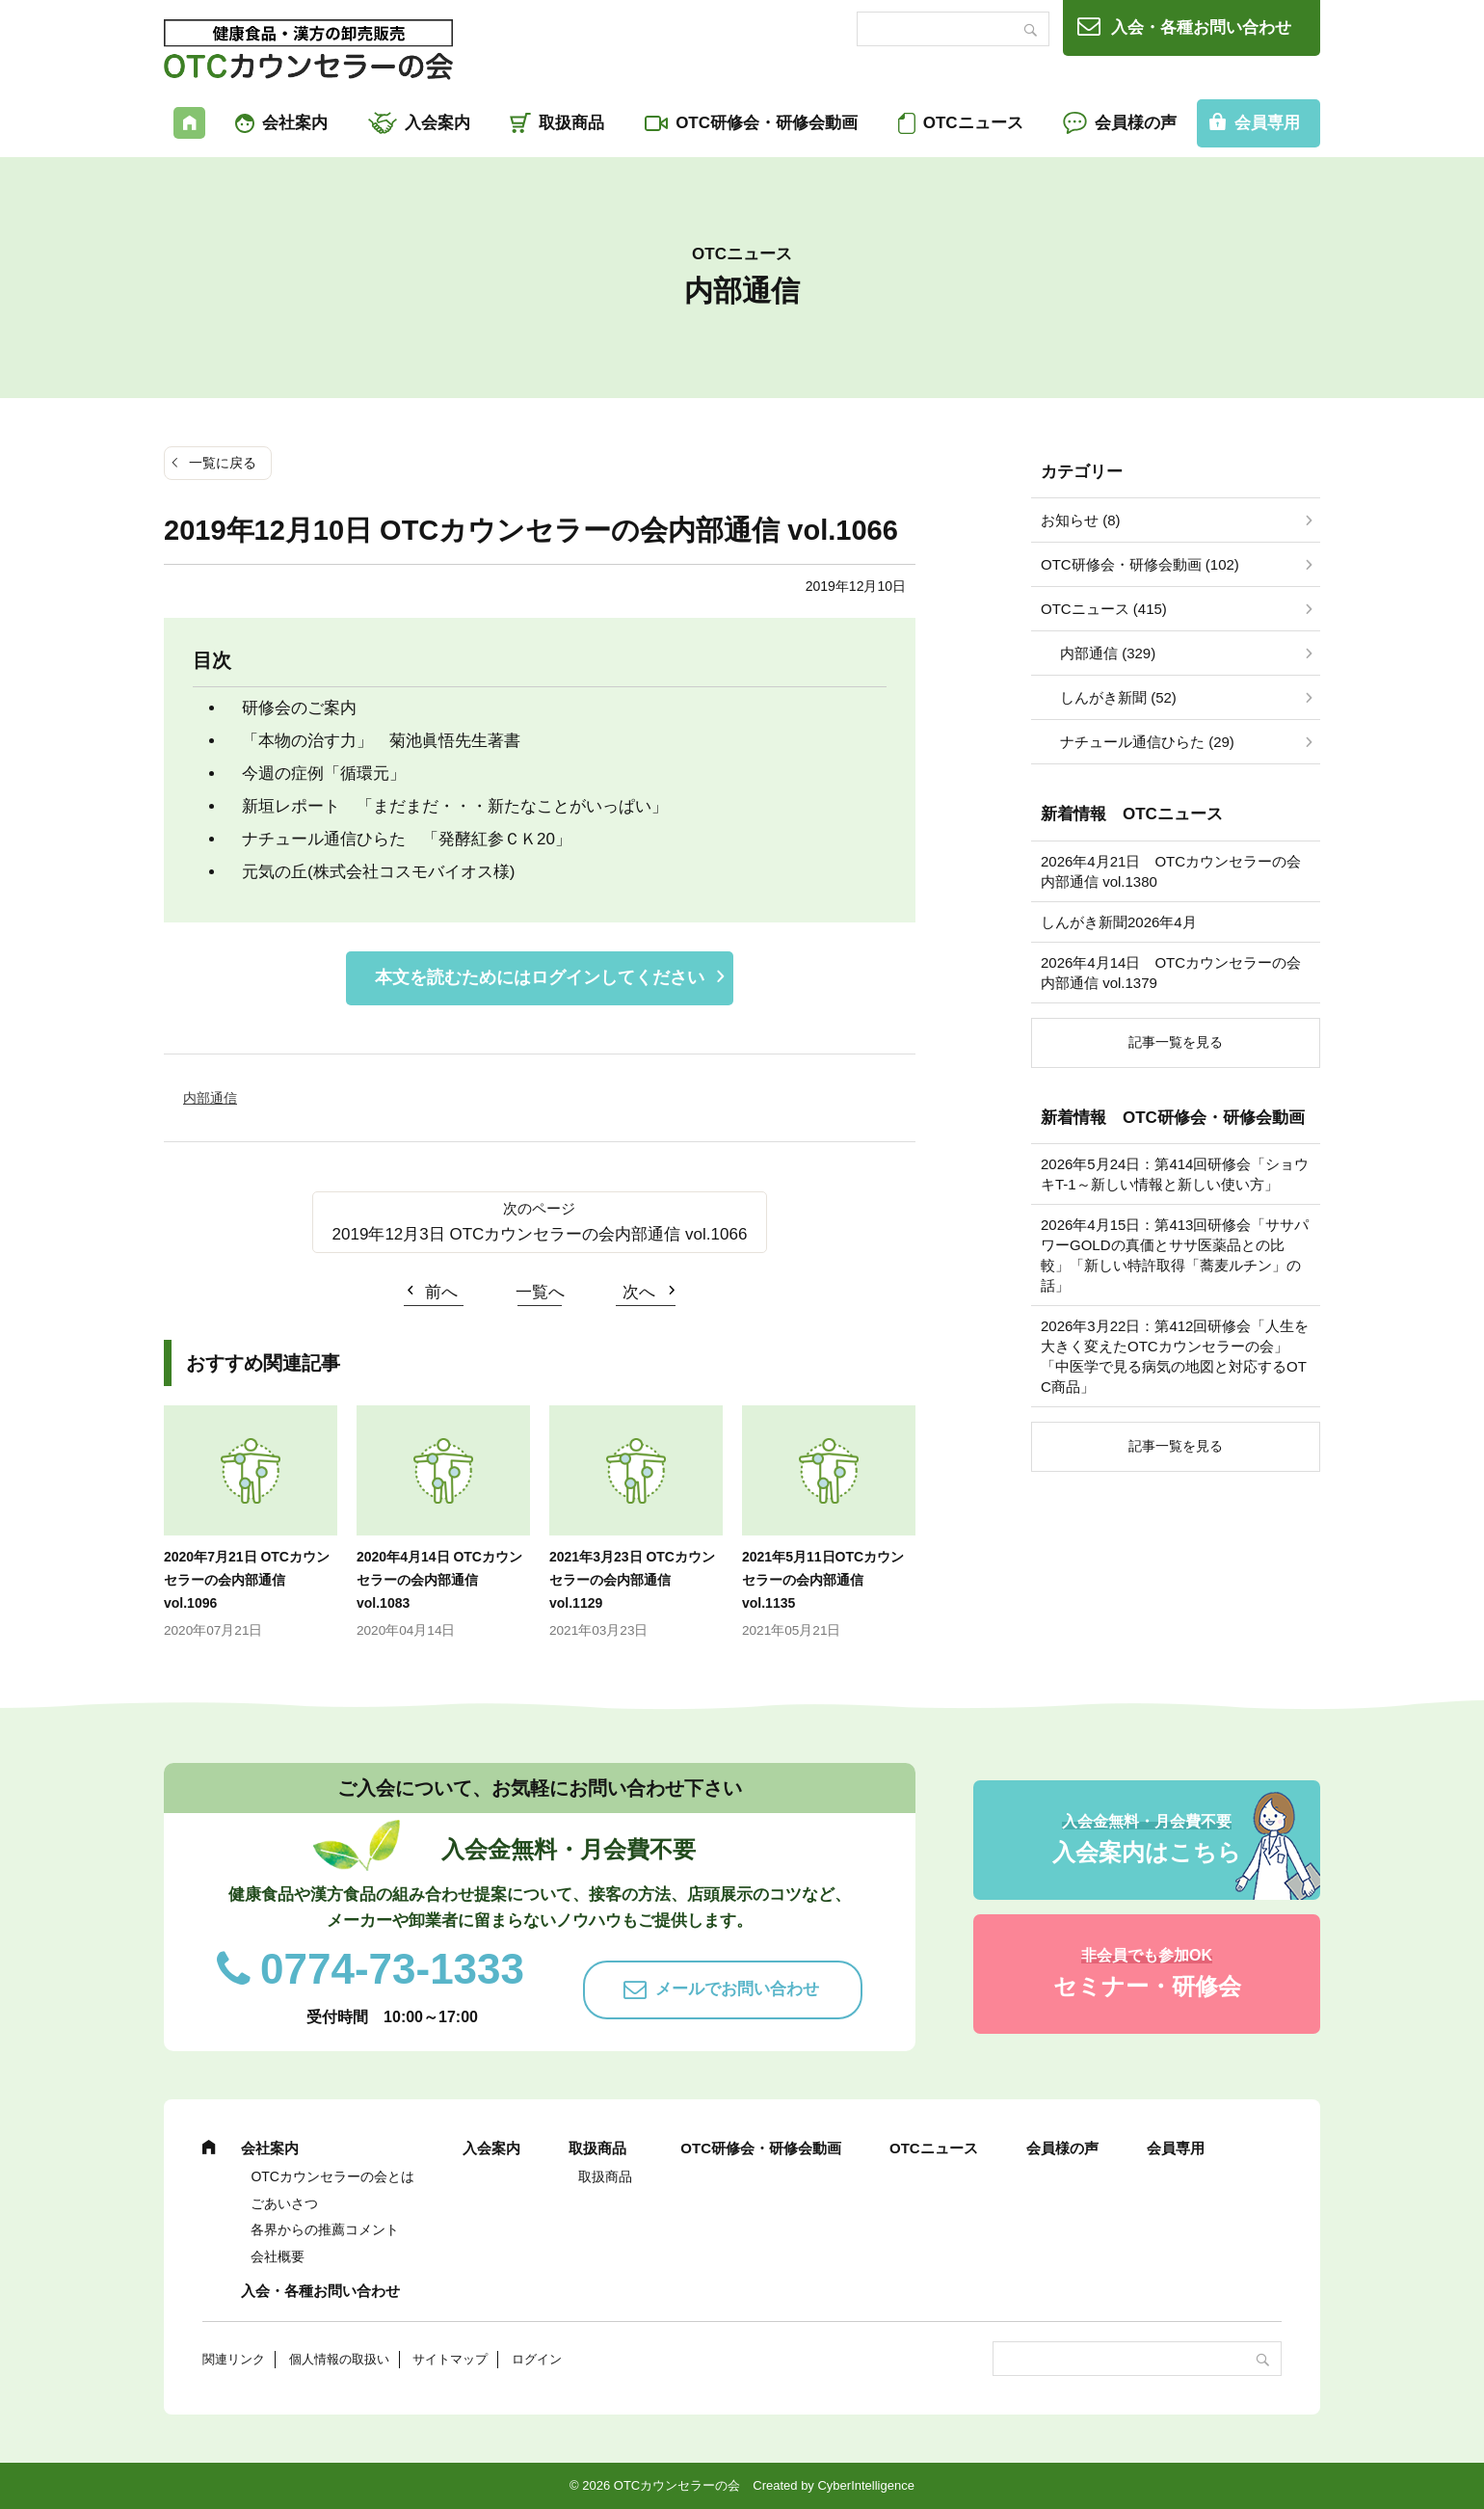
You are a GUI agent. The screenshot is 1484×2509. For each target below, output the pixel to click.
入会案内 (437, 123)
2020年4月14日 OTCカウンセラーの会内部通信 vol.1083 (439, 1580)
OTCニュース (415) (1104, 609)
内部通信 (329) (1107, 653)
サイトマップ (450, 2359)
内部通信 (210, 1098)
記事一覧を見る (1175, 1042)
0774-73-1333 (392, 1968)
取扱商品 (571, 123)
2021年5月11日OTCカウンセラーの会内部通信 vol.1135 (823, 1580)
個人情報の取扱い (339, 2359)
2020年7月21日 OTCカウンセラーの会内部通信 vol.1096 (247, 1580)
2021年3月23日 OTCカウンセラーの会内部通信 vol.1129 (632, 1580)
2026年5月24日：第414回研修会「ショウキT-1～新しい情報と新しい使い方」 (1175, 1174)
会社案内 (295, 123)
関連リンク (233, 2359)
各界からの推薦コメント (325, 2229)
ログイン (537, 2359)
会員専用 (1267, 123)
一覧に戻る (222, 462)
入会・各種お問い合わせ (1201, 27)
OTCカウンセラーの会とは (332, 2176)
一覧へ (540, 1292)
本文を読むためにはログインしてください (539, 977)
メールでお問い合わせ (737, 1989)
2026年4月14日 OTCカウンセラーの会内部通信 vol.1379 (1171, 972)
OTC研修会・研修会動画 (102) (1140, 564)
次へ (639, 1292)
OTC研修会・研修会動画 (767, 123)
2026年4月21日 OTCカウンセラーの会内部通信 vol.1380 (1171, 871)
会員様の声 (1136, 123)
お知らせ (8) (1081, 520)
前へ (441, 1292)
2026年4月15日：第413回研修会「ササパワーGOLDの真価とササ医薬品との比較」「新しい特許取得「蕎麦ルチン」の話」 (1175, 1255)
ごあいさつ (284, 2203)
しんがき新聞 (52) (1118, 697)
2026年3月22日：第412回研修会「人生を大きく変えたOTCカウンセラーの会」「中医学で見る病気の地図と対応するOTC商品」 (1175, 1356)
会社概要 (278, 2256)
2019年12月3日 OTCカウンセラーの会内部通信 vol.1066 (540, 1234)
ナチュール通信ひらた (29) (1147, 742)
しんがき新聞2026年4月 (1119, 922)
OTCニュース (973, 123)
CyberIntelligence (865, 2485)
